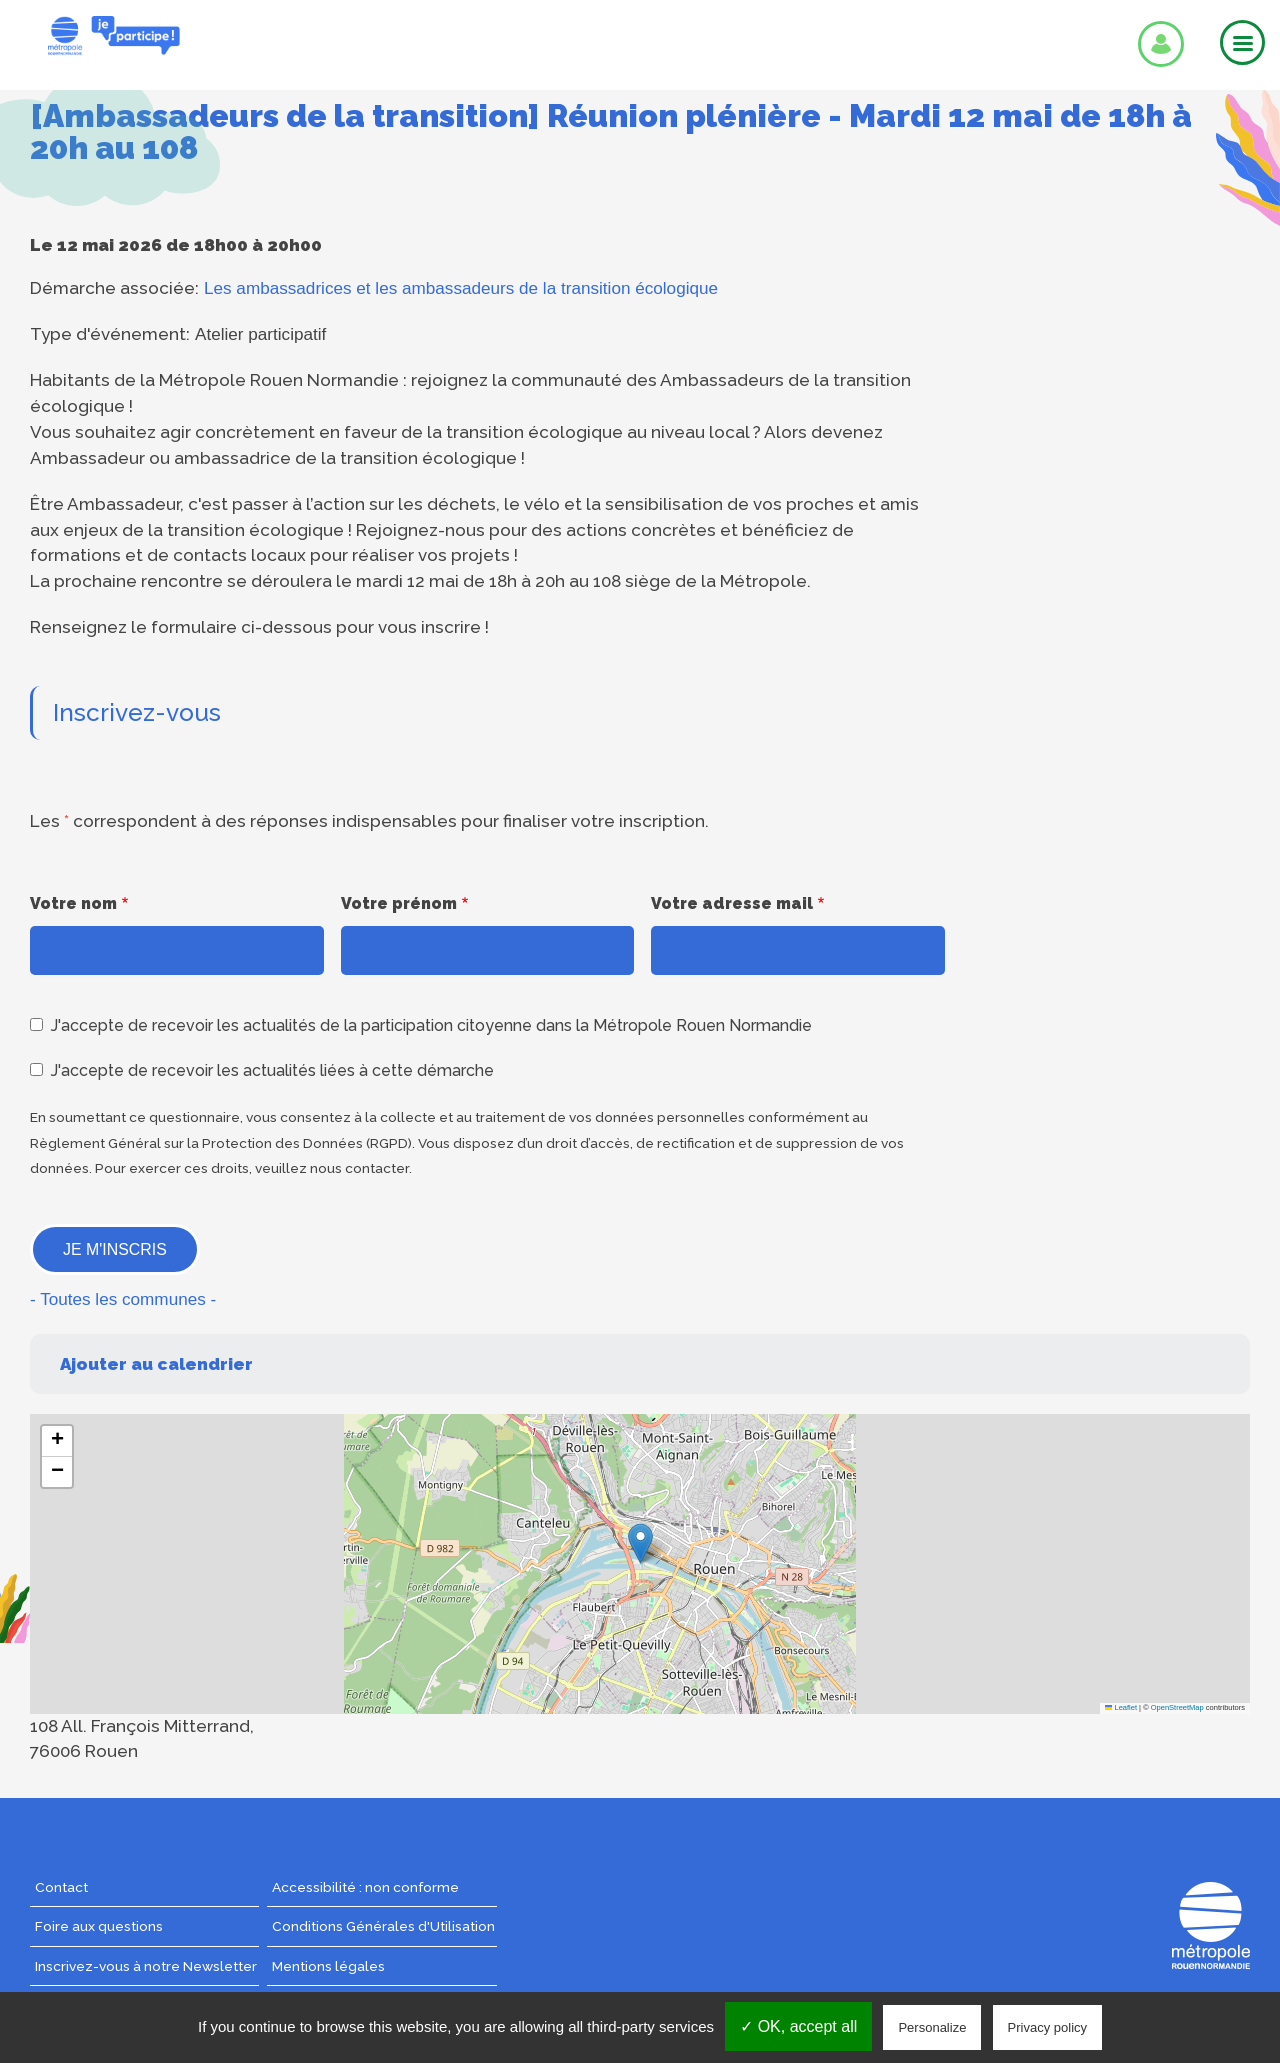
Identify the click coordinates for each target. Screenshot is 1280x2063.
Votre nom (73, 903)
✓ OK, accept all (798, 2026)
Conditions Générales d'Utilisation (383, 1926)
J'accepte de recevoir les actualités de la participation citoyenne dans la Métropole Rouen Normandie (431, 1025)
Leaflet (1121, 1707)
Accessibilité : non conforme (365, 1887)
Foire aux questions (99, 1926)
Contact (61, 1887)
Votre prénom (399, 903)
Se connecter (1161, 44)
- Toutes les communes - (123, 1299)
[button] (640, 1543)
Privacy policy (1047, 2027)
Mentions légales (328, 1966)
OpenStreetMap (1177, 1707)
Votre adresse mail (732, 903)
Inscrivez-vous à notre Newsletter (146, 1966)
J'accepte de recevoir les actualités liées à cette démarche (272, 1070)
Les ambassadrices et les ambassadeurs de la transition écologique (461, 288)
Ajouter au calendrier (156, 1364)
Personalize (932, 2027)
